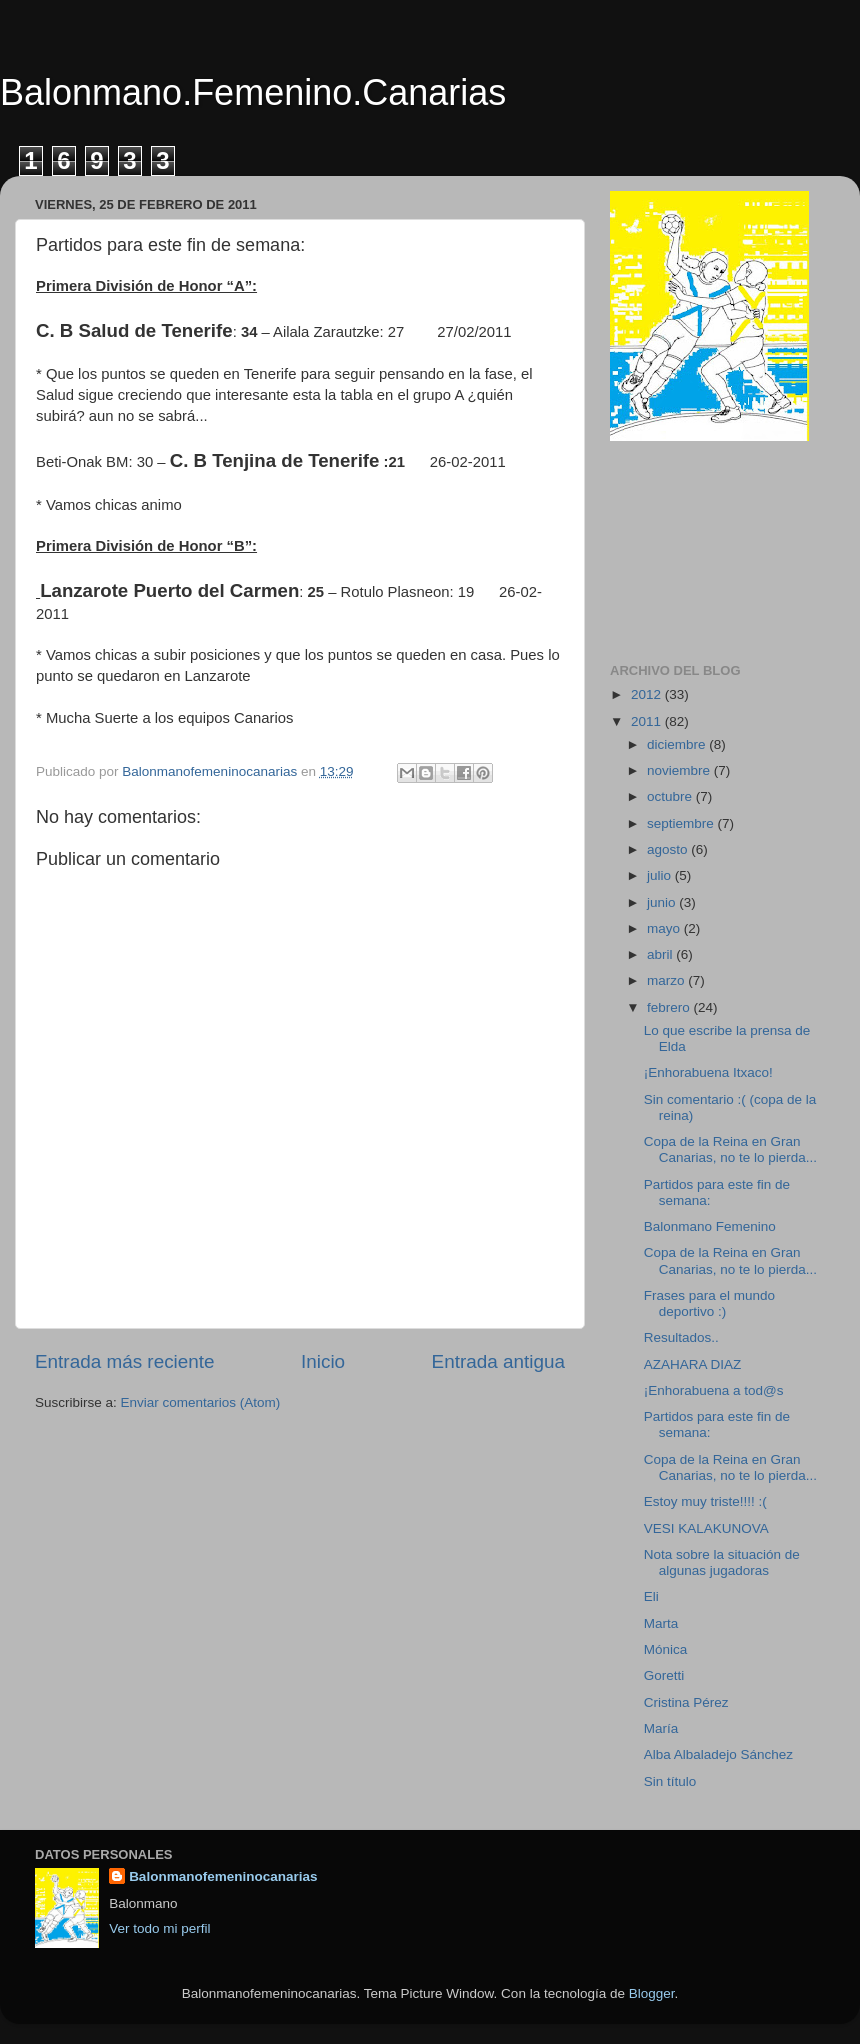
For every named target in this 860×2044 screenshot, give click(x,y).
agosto (669, 849)
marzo (667, 980)
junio (663, 902)
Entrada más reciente (125, 1361)
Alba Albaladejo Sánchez (718, 1754)
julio (661, 875)
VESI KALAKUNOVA (706, 1528)
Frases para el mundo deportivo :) (709, 1303)
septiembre (682, 823)
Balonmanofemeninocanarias (223, 1876)
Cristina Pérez (686, 1702)
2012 (648, 694)
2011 (648, 721)
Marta (661, 1623)
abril (661, 954)
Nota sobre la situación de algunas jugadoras (722, 1562)
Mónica (666, 1649)
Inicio (323, 1361)
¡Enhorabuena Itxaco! (708, 1072)
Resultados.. (681, 1337)
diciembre (678, 744)
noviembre (680, 770)
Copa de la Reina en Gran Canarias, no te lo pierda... (730, 1149)
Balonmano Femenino (710, 1226)
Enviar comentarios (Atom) (201, 1402)
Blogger (652, 1993)
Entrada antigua (498, 1361)
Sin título (670, 1781)
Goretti (664, 1675)
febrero (670, 1007)
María (661, 1728)
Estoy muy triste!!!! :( (705, 1501)
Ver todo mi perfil (159, 1928)
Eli (651, 1596)
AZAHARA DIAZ (693, 1364)
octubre (671, 796)
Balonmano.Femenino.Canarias (253, 92)
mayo (665, 928)
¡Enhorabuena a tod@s (714, 1390)
